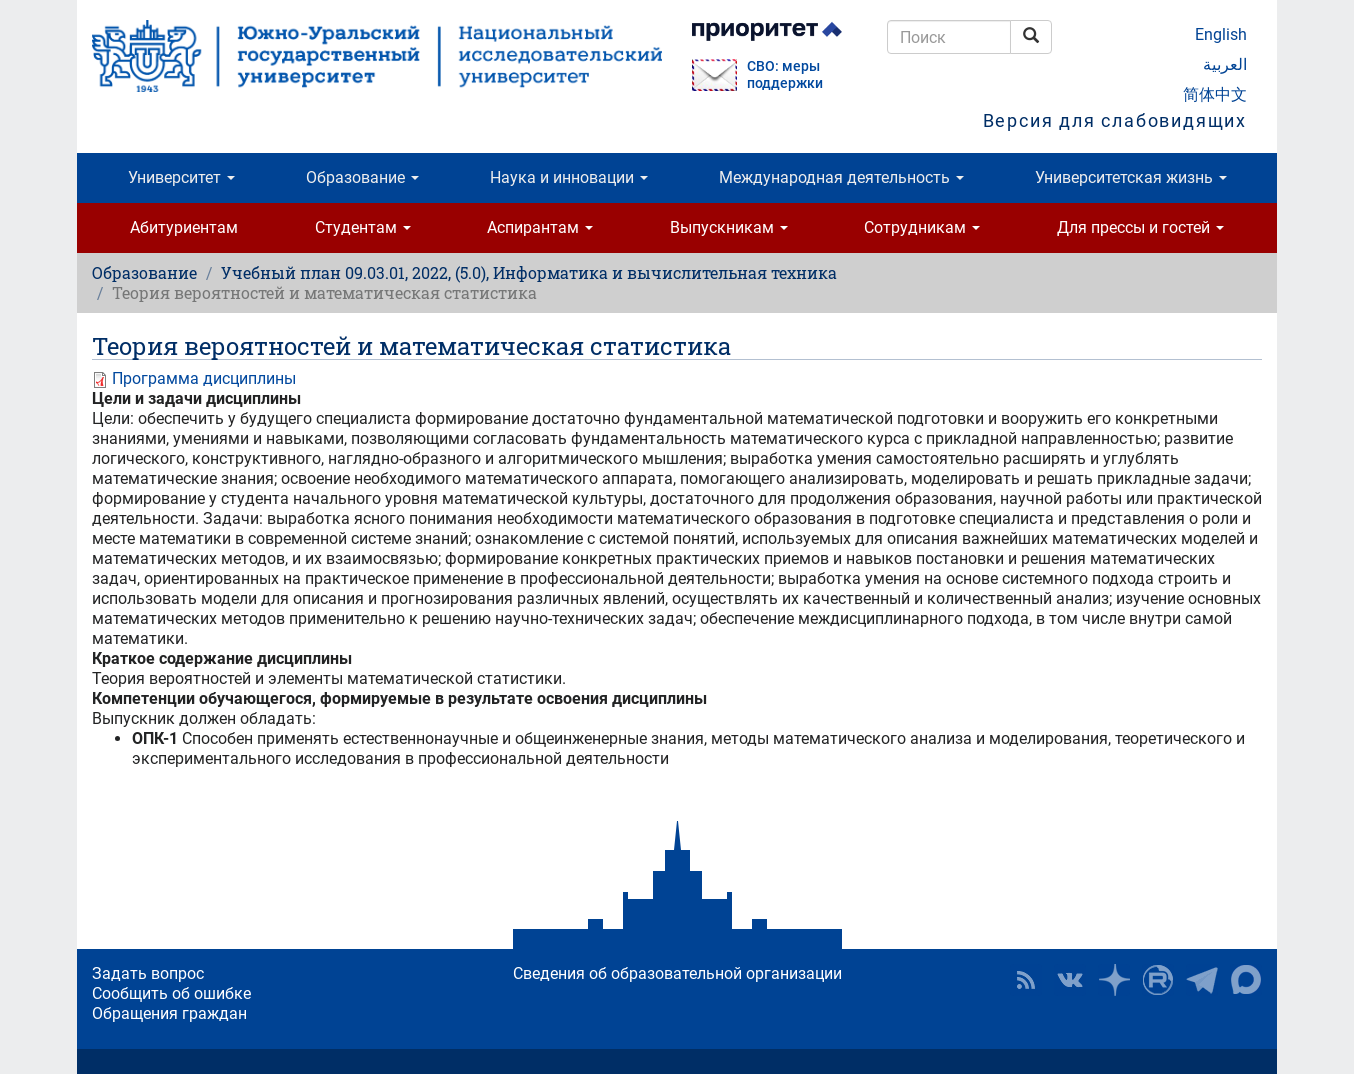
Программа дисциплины (204, 378)
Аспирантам (540, 227)
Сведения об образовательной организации (677, 973)
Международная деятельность (841, 177)
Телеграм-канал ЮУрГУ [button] (1202, 980)
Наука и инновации (569, 177)
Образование (362, 177)
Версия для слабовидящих (1115, 120)
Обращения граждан (169, 1013)
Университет (181, 177)
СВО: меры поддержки (785, 75)
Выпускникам (729, 227)
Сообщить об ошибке (171, 993)
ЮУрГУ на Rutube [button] (1158, 980)
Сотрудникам (922, 227)
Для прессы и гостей (1140, 227)
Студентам (363, 227)
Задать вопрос (148, 973)
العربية (1225, 64)
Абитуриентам (184, 227)
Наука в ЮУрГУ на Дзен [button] (1114, 980)
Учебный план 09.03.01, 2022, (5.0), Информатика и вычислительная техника (529, 272)
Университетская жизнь (1131, 177)
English (1221, 34)
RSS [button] (1026, 980)
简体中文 (1215, 94)
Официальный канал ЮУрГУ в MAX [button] (1246, 980)
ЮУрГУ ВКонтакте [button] (1070, 980)
